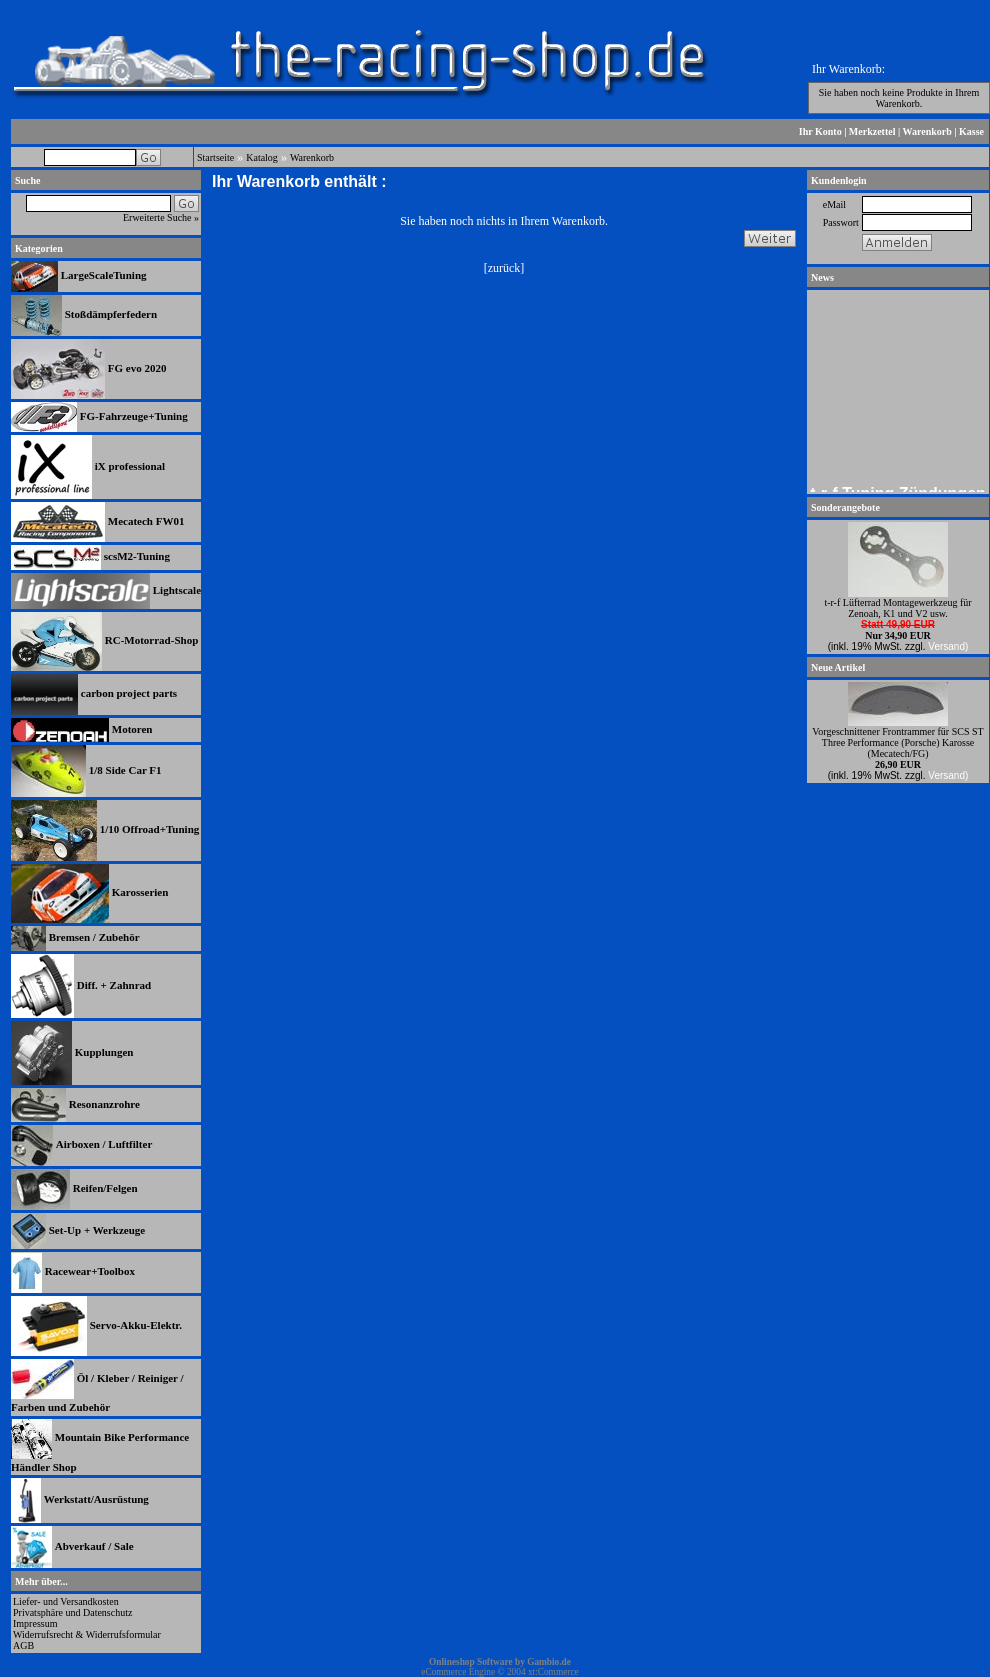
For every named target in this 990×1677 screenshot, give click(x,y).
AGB (23, 1645)
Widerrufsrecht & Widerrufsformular (87, 1634)
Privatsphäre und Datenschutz (72, 1612)
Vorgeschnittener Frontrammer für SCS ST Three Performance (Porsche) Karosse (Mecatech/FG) (897, 742)
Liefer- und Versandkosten (66, 1601)
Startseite (215, 157)
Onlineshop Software (471, 1662)
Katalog (262, 157)
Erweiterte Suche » (161, 217)
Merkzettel (872, 131)
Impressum (35, 1623)
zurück (504, 268)
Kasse (971, 131)
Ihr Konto (820, 131)
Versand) (948, 646)
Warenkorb (927, 131)
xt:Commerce (553, 1672)
